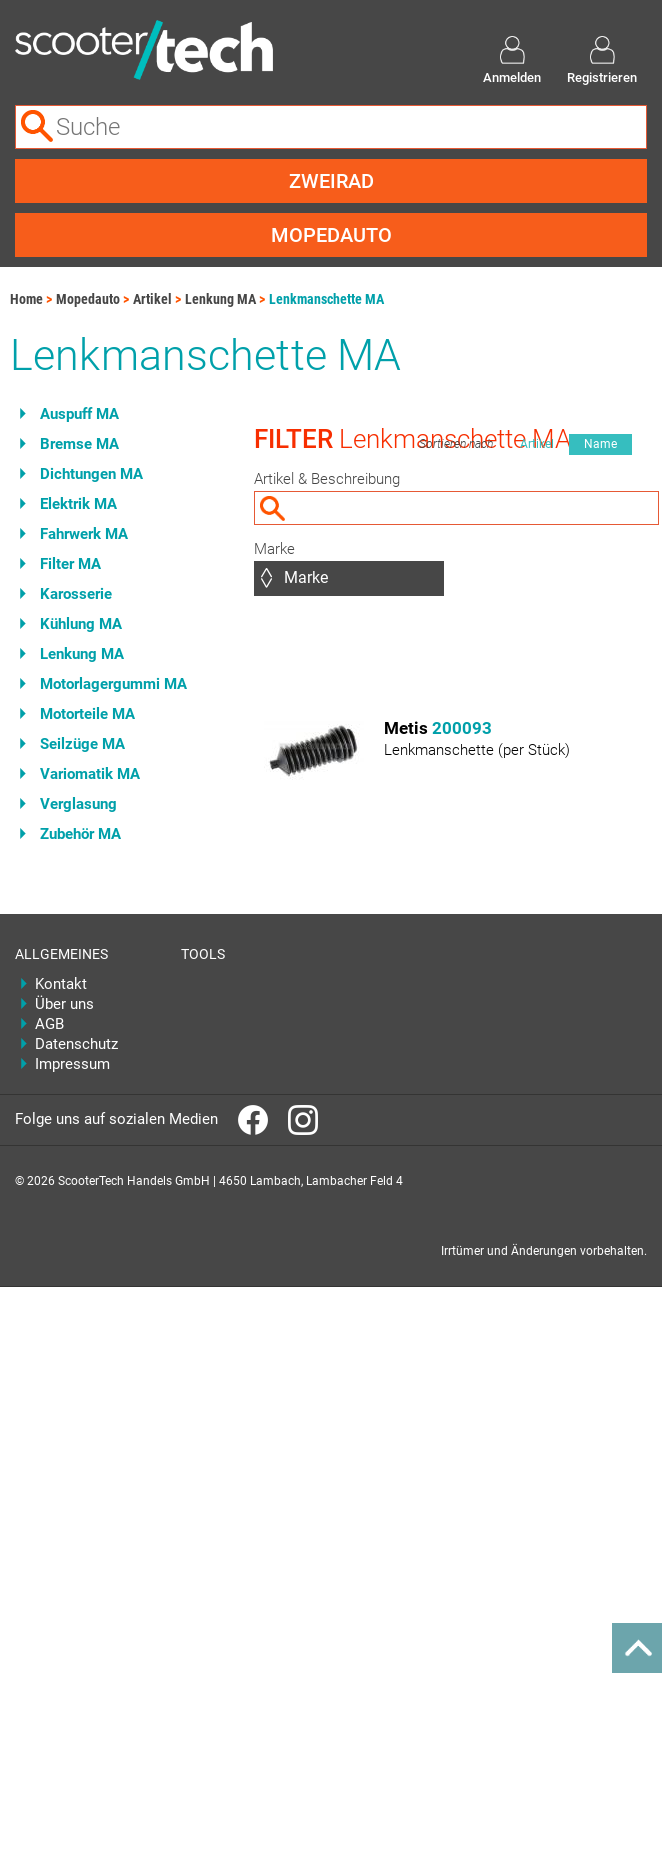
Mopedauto (331, 235)
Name (600, 444)
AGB (49, 1024)
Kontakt (61, 984)
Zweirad (331, 181)
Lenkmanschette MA (326, 299)
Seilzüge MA (82, 744)
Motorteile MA (87, 714)
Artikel (152, 299)
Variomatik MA (90, 774)
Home (26, 299)
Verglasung (78, 804)
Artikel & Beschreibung (327, 479)
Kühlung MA (81, 624)
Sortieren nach (456, 444)
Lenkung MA (220, 299)
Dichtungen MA (91, 474)
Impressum (72, 1064)
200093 (462, 728)
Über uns (64, 1004)
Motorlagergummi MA (113, 684)
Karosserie (76, 594)
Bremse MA (79, 444)
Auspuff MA (79, 414)
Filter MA (70, 564)
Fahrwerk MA (84, 534)
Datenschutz (76, 1044)
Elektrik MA (78, 504)
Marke (274, 549)
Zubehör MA (80, 834)
